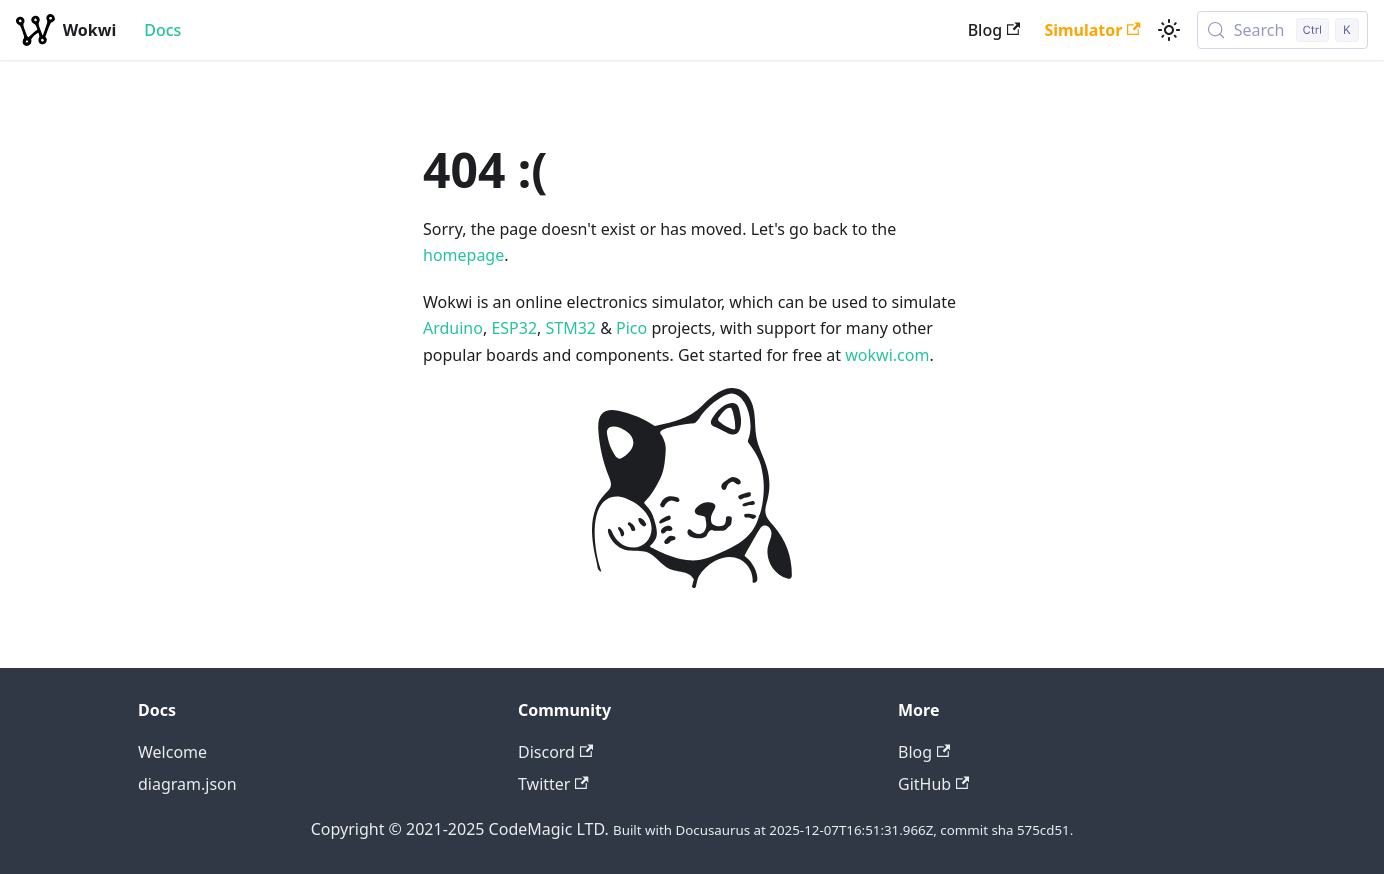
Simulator (1092, 30)
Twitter (553, 784)
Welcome (172, 752)
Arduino (453, 328)
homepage (463, 255)
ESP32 (514, 328)
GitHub (933, 784)
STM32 (571, 328)
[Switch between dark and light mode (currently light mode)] (1169, 30)
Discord (555, 752)
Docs (162, 30)
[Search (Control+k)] (1282, 30)
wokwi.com (887, 355)
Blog (994, 30)
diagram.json (187, 784)
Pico (631, 328)
